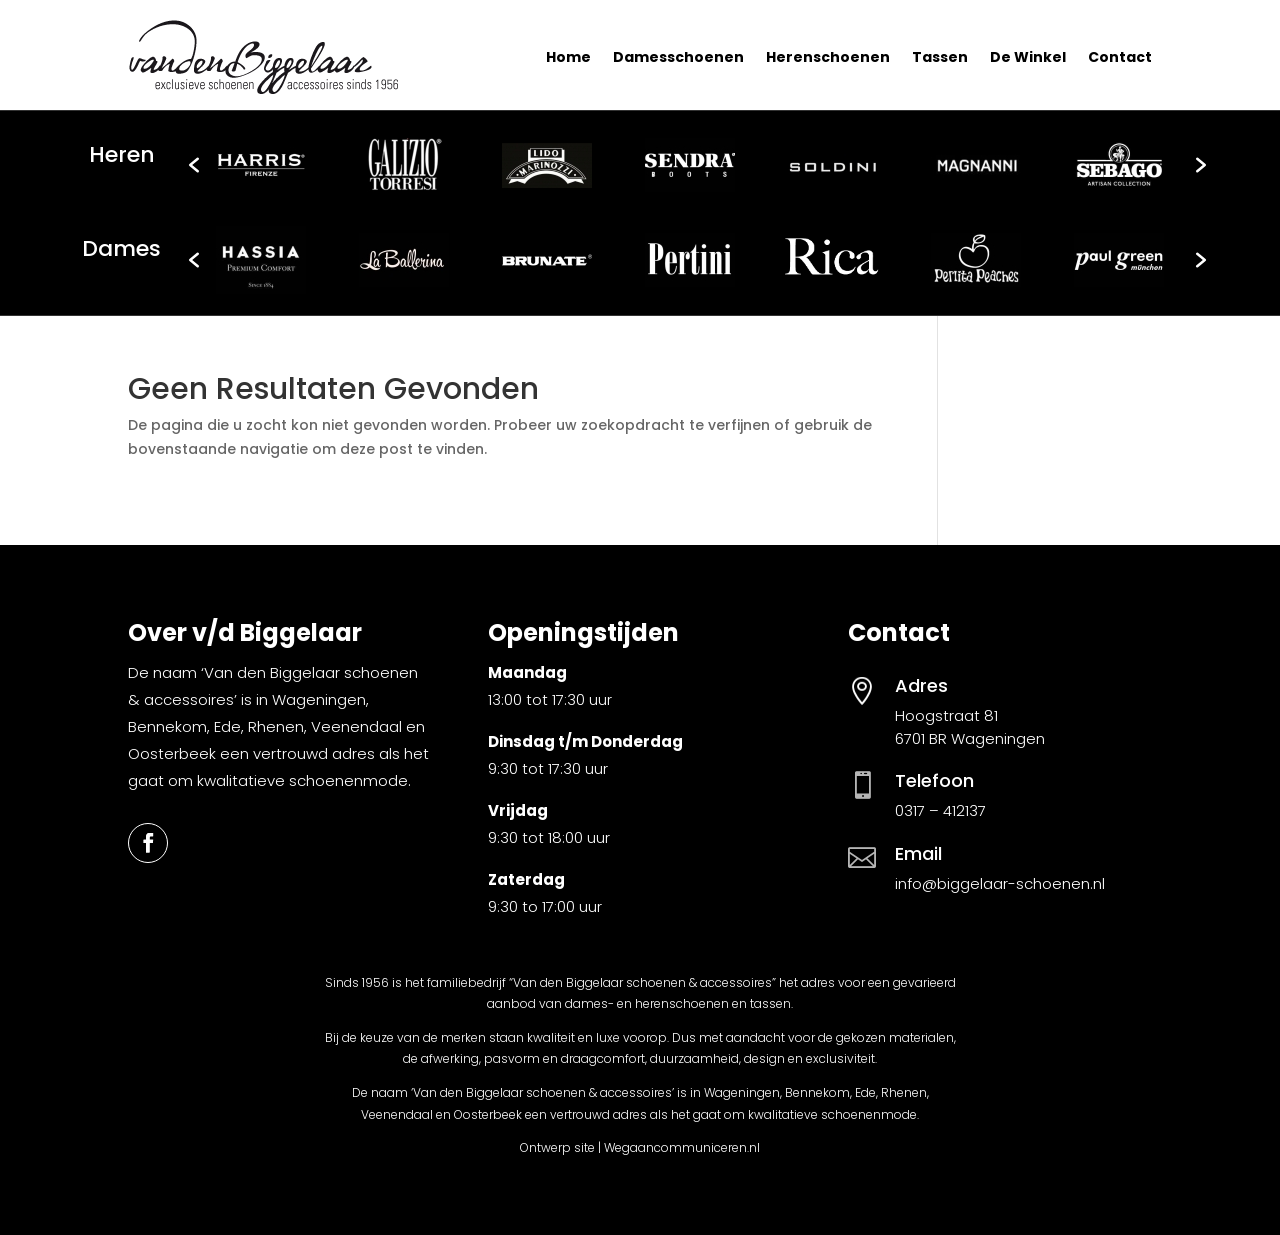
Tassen (940, 57)
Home (568, 57)
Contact (1120, 57)
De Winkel (1028, 57)
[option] (260, 165)
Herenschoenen (828, 57)
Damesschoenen (678, 57)
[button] (194, 165)
